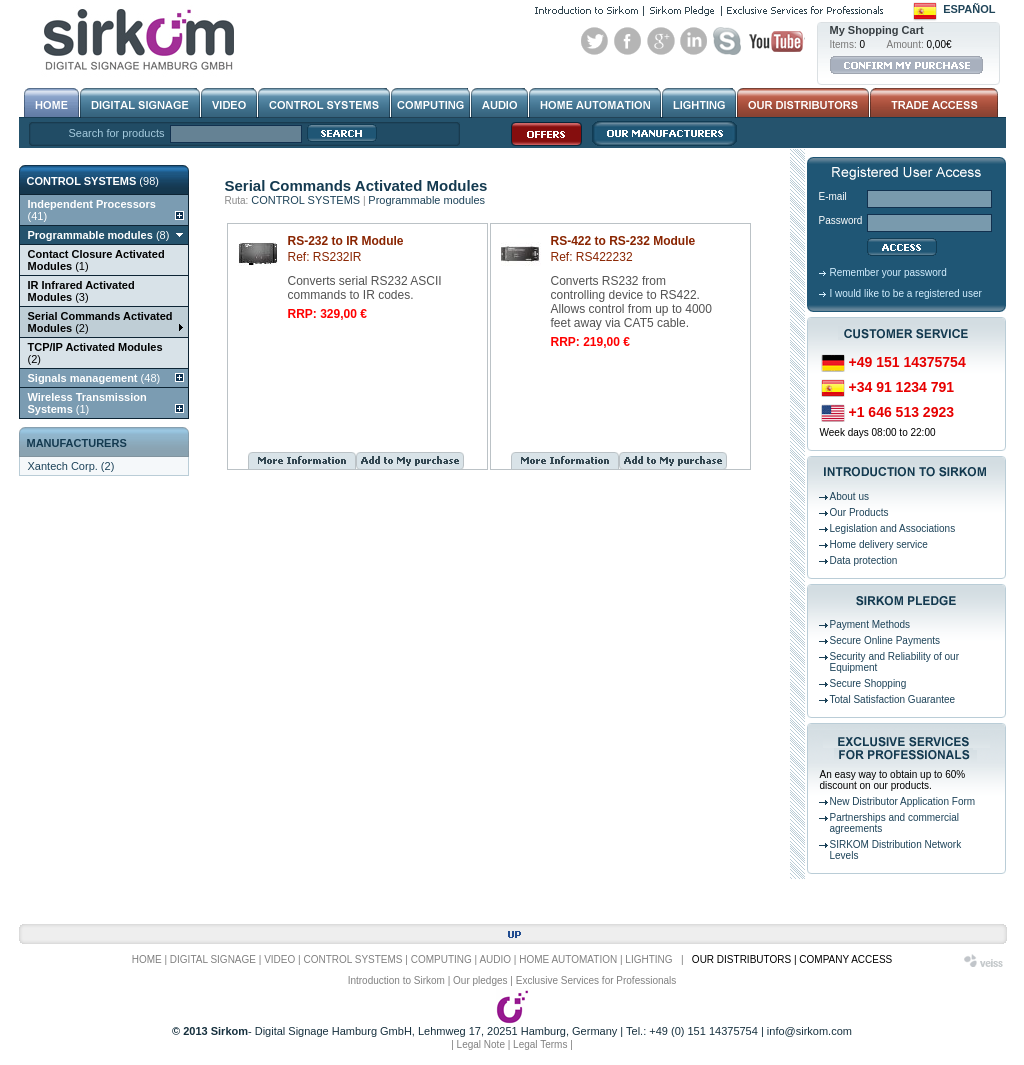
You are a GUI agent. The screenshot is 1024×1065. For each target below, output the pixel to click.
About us (849, 496)
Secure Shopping (868, 683)
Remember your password (888, 272)
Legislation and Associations (893, 528)
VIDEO (279, 959)
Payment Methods (870, 624)
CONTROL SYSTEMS (305, 200)
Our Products (859, 512)
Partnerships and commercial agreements (895, 823)
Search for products (117, 133)
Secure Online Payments (885, 640)
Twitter (595, 41)
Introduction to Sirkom (396, 980)
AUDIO (495, 959)
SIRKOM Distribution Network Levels (896, 850)
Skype (727, 41)
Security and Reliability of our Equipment (895, 662)
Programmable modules (426, 200)
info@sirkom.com (809, 1031)
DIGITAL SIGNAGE (213, 959)
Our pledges (480, 980)
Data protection (864, 560)
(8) (99, 235)
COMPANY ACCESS (845, 959)
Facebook (628, 41)
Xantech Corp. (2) (71, 466)
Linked (694, 41)
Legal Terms (540, 1044)
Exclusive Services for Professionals (596, 980)
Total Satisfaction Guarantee (893, 699)
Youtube (776, 41)
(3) (81, 291)
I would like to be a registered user (906, 293)
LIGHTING (648, 959)
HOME (147, 959)
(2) (100, 322)
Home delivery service (879, 544)
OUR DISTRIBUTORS (741, 959)
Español (969, 9)
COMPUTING (441, 959)
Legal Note (481, 1044)
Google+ (661, 41)
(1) (96, 260)
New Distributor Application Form (903, 801)
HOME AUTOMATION (568, 959)
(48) (94, 378)
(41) (92, 210)
